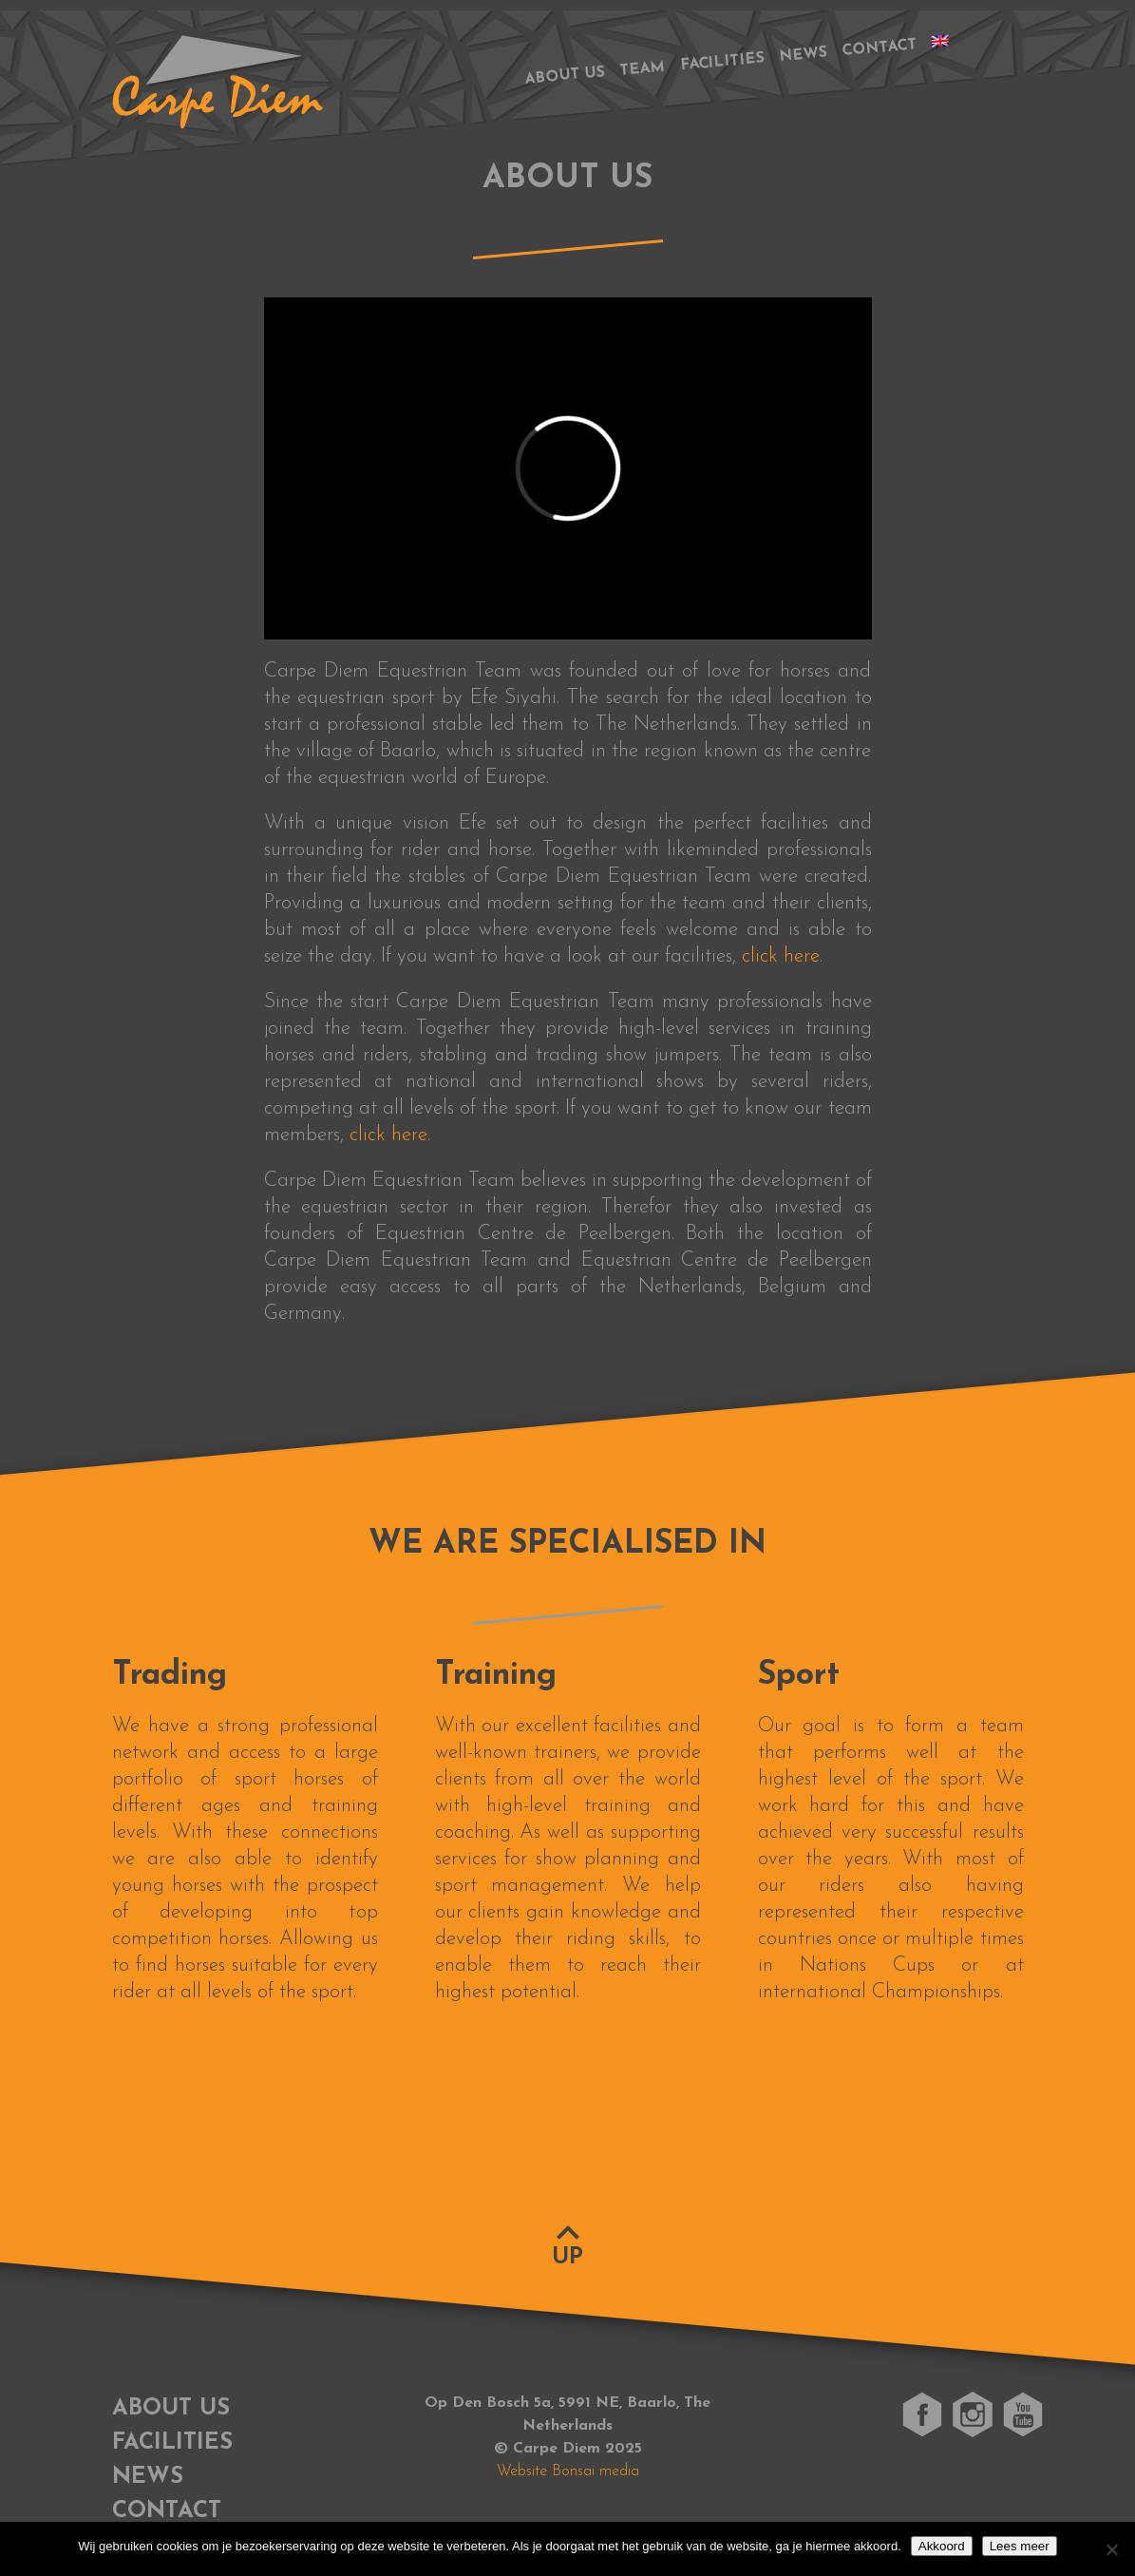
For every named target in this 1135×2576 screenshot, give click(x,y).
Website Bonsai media (568, 2471)
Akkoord (941, 2546)
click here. (782, 956)
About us (564, 75)
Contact (879, 48)
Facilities (722, 62)
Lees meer (1020, 2546)
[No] (1111, 2549)
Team (641, 69)
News (803, 55)
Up (567, 2257)
